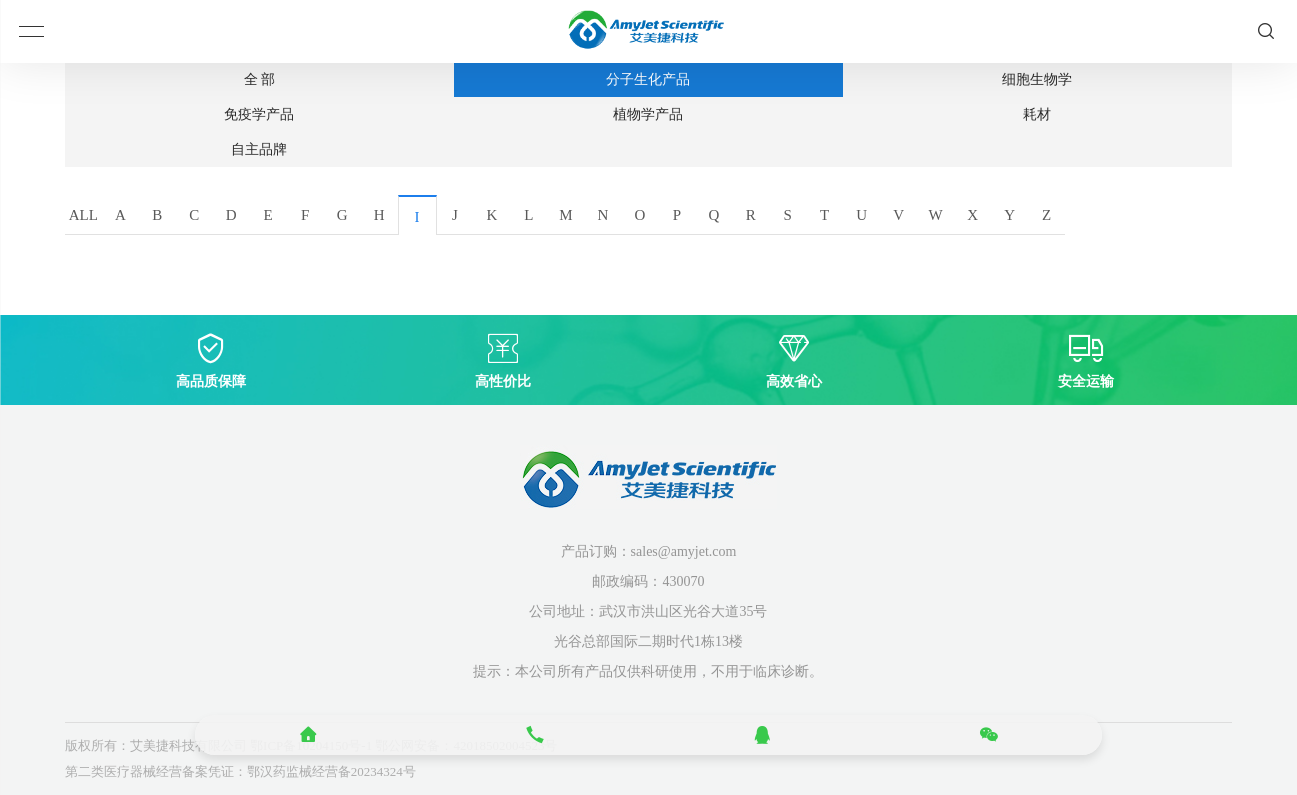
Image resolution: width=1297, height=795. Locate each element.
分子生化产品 (648, 79)
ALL (83, 215)
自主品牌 (259, 149)
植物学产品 (648, 114)
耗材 (1037, 114)
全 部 (260, 79)
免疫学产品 (259, 114)
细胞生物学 (1037, 79)
